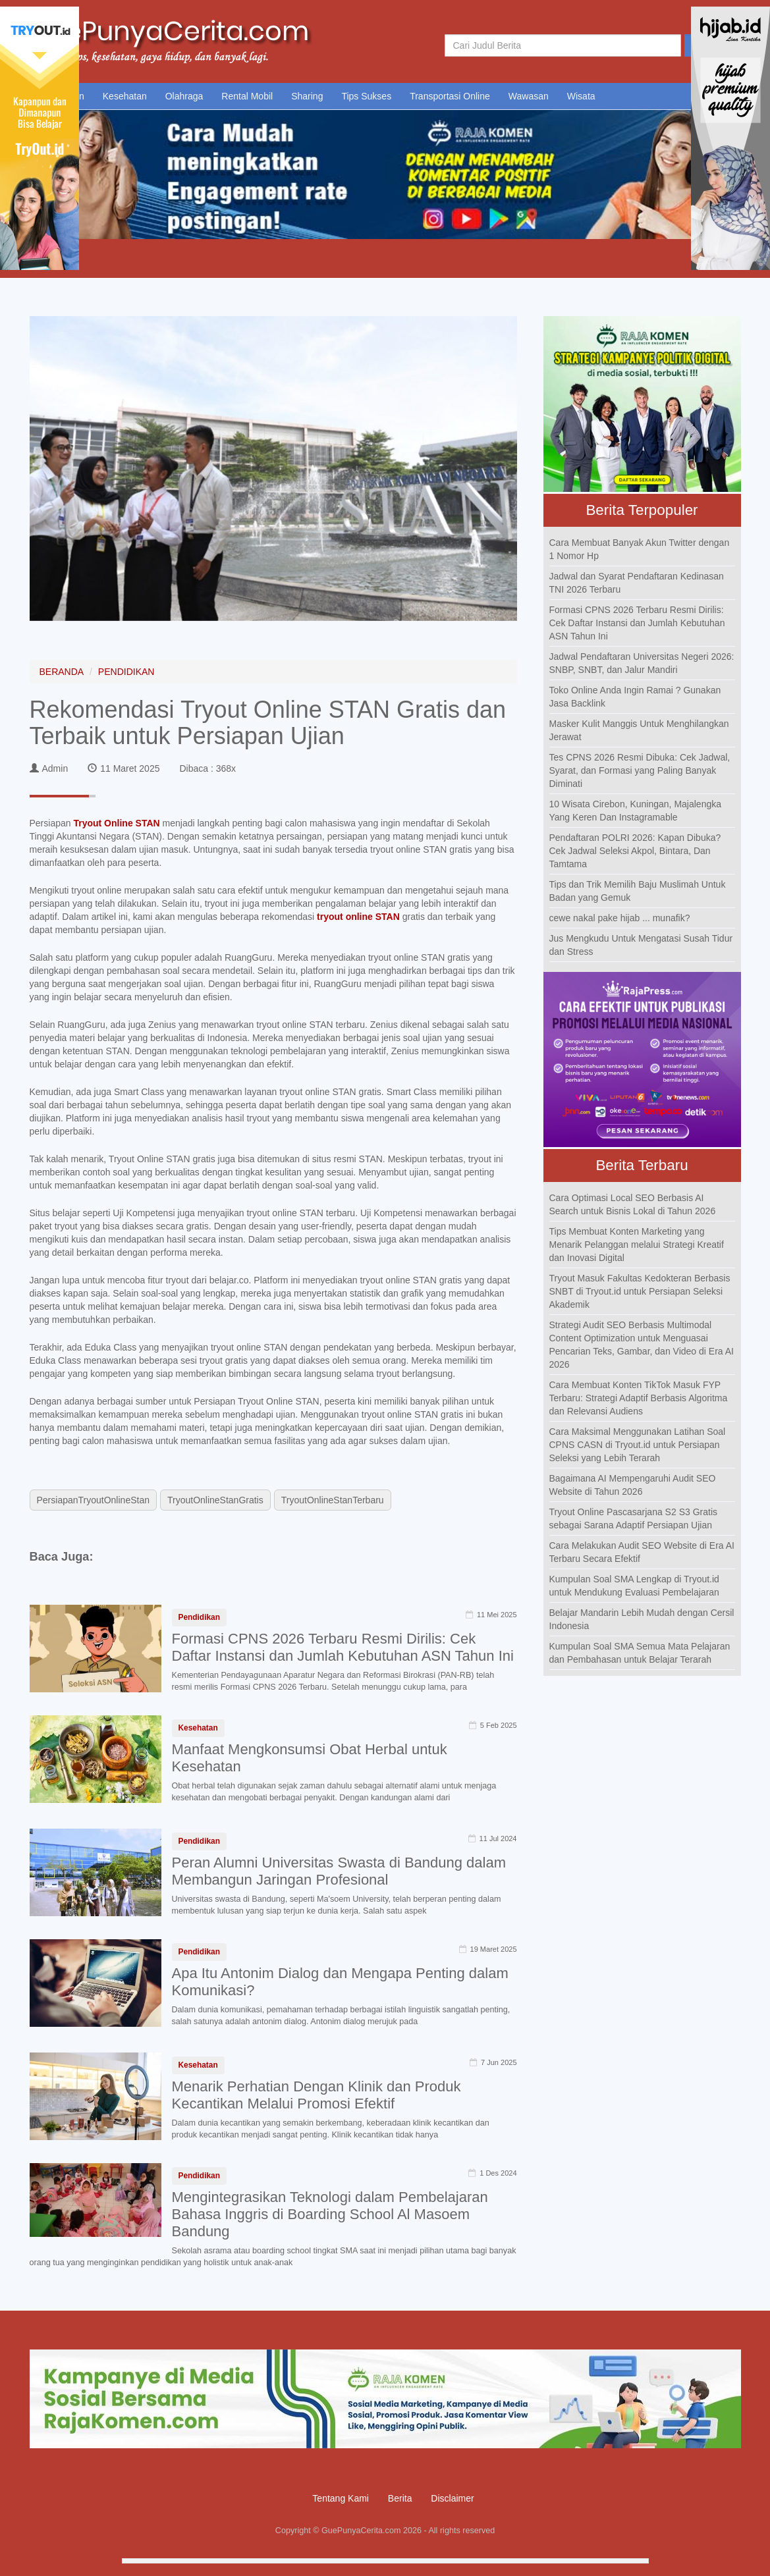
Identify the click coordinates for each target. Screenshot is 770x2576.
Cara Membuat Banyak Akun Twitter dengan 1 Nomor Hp (639, 549)
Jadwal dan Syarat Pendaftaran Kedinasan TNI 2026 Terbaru (636, 583)
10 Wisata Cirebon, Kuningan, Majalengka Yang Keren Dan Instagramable (635, 810)
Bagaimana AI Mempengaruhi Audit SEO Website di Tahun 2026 (632, 1485)
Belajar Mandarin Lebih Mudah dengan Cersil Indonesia (641, 1619)
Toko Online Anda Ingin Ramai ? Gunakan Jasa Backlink (635, 697)
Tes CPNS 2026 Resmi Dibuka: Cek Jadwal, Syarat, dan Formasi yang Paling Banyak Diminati (639, 770)
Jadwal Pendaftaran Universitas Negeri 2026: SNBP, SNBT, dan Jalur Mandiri (641, 663)
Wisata (581, 96)
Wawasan (529, 96)
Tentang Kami (340, 2498)
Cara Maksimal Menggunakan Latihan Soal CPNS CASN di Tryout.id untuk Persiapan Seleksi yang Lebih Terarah (637, 1444)
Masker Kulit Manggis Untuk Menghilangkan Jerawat (639, 730)
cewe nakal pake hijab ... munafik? (619, 918)
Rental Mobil (247, 96)
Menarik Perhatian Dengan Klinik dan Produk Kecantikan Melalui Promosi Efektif (316, 2095)
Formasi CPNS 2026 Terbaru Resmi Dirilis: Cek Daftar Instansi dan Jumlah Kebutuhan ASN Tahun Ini (343, 1647)
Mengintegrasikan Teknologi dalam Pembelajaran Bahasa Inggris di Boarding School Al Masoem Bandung (330, 2214)
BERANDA (62, 671)
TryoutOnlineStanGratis (215, 1500)
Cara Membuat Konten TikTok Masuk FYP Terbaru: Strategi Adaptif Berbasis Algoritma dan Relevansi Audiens (638, 1398)
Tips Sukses (366, 96)
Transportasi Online (450, 96)
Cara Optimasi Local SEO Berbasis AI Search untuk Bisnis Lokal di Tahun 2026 (632, 1204)
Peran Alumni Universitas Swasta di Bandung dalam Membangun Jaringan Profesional (339, 1871)
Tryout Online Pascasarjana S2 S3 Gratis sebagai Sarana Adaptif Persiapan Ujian (633, 1518)
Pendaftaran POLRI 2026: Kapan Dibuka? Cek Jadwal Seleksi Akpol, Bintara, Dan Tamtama (635, 850)
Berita (400, 2498)
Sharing (307, 96)
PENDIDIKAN (126, 671)
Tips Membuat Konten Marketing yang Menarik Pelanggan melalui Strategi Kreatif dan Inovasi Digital (636, 1244)
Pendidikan (199, 1617)
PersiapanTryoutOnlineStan (93, 1500)
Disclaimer (452, 2498)
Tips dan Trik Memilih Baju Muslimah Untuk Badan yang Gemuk (637, 891)
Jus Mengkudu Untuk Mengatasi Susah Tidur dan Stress (641, 945)
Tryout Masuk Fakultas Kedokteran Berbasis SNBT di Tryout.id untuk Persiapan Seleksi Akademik (639, 1291)
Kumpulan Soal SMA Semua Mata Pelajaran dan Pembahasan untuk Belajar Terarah (639, 1653)
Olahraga (184, 96)
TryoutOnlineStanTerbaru (332, 1500)
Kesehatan (125, 96)
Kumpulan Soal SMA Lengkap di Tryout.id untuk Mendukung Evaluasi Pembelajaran (634, 1585)
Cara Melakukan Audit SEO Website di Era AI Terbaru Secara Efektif (641, 1552)
